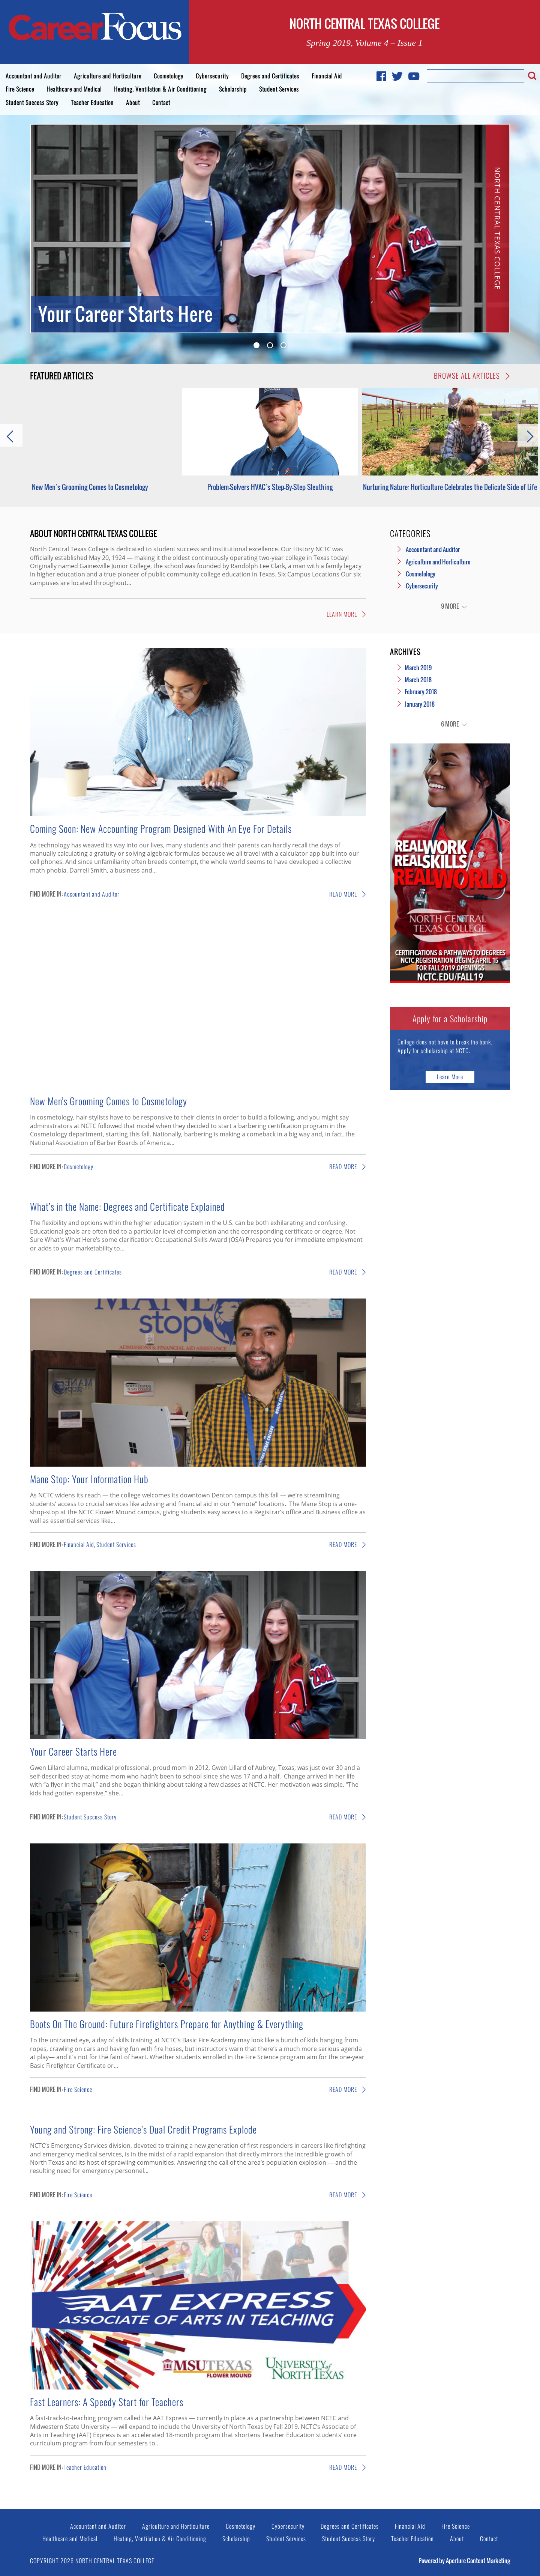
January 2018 (420, 704)
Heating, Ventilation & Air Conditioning (160, 88)
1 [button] (257, 345)
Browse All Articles (472, 376)
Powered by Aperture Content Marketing (464, 2560)
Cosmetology (168, 75)
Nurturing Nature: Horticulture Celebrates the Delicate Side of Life (450, 487)
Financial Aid (327, 75)
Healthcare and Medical (74, 88)
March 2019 (418, 667)
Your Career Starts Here (73, 1751)
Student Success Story (32, 102)
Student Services (279, 88)
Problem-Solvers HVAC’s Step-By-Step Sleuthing (270, 487)
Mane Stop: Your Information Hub (89, 1479)
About (133, 102)
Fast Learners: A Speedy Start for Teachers (106, 2401)
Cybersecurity (212, 75)
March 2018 (418, 679)
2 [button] (270, 345)
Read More (347, 894)
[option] (270, 228)
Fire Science (20, 88)
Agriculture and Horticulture (107, 75)
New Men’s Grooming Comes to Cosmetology (90, 487)
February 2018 (421, 691)
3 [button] (283, 345)
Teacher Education (92, 102)
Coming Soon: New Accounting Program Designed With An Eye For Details (161, 828)
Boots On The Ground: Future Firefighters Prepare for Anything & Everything (166, 2023)
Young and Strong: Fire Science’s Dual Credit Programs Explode (143, 2129)
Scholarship (233, 88)
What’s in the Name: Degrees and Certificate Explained (127, 1206)
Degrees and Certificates (270, 75)
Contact (161, 102)
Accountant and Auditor (34, 75)
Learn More (346, 614)
